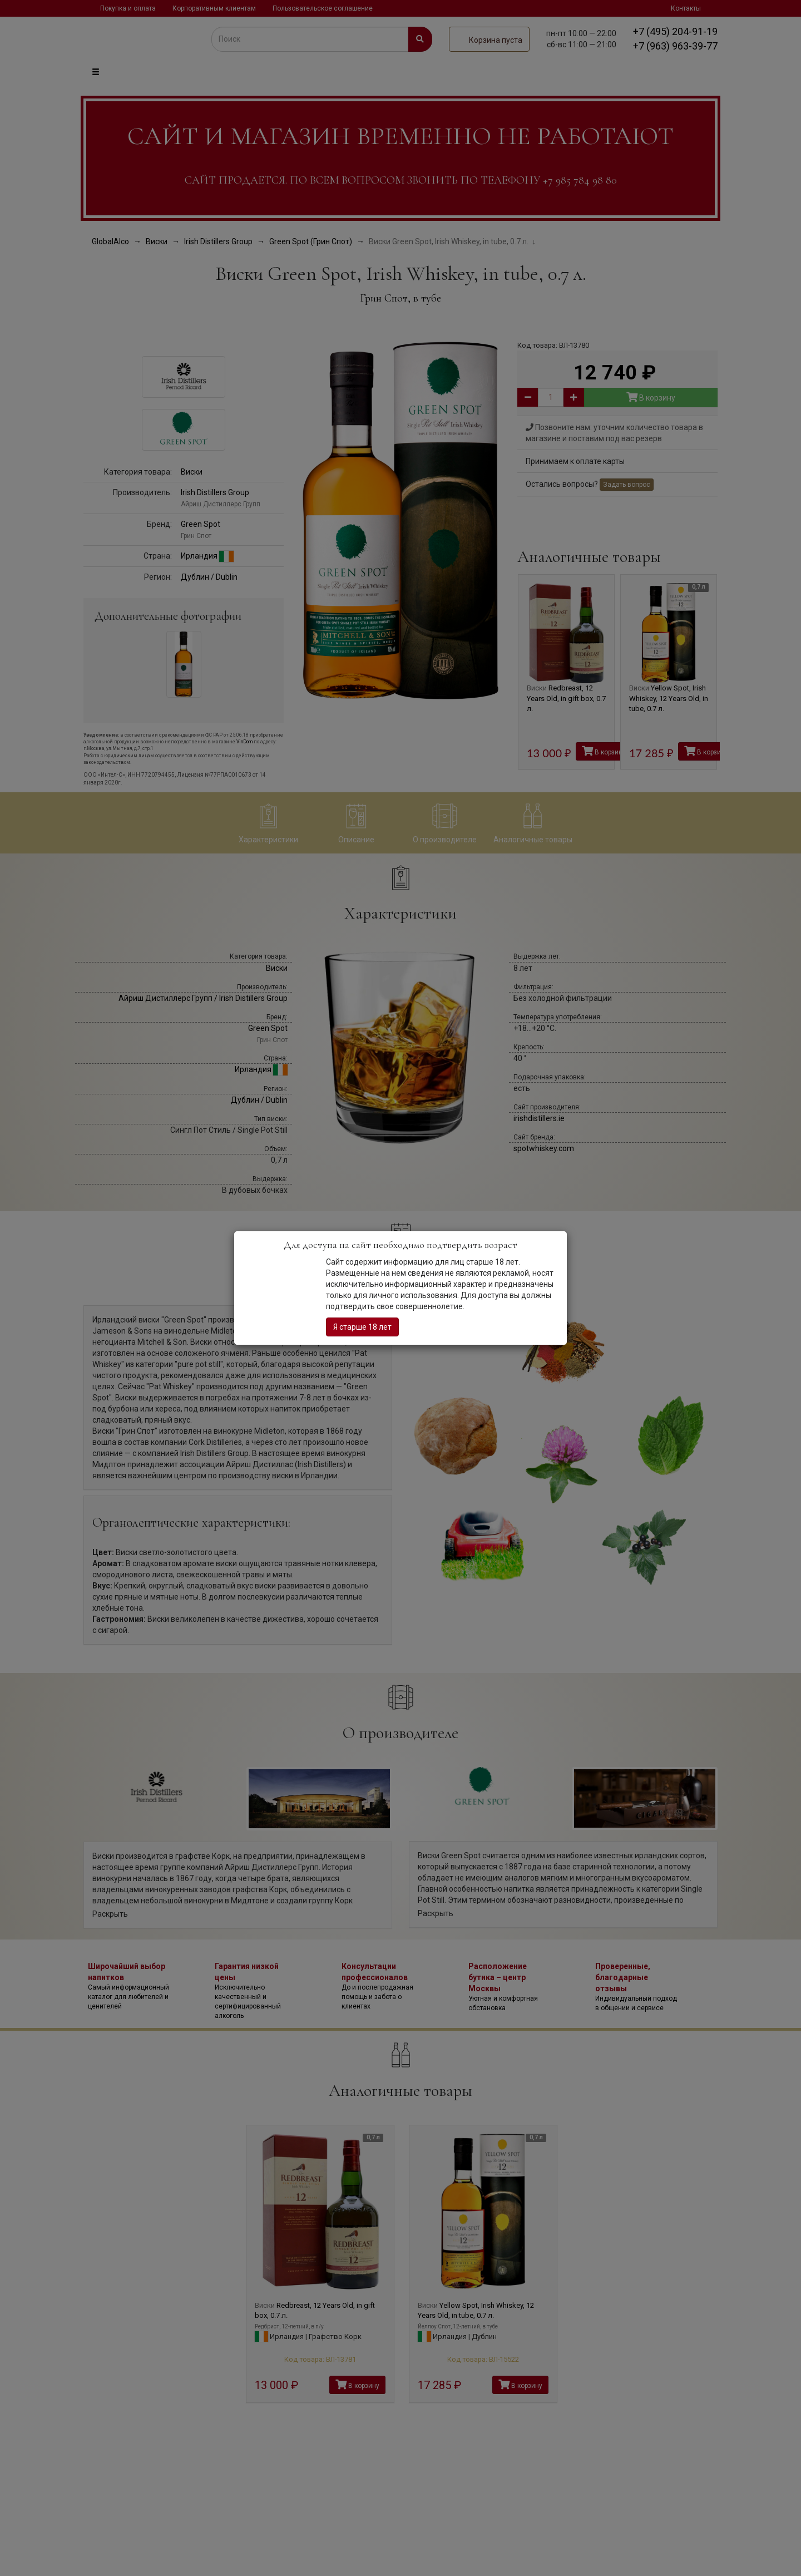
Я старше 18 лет (362, 1326)
